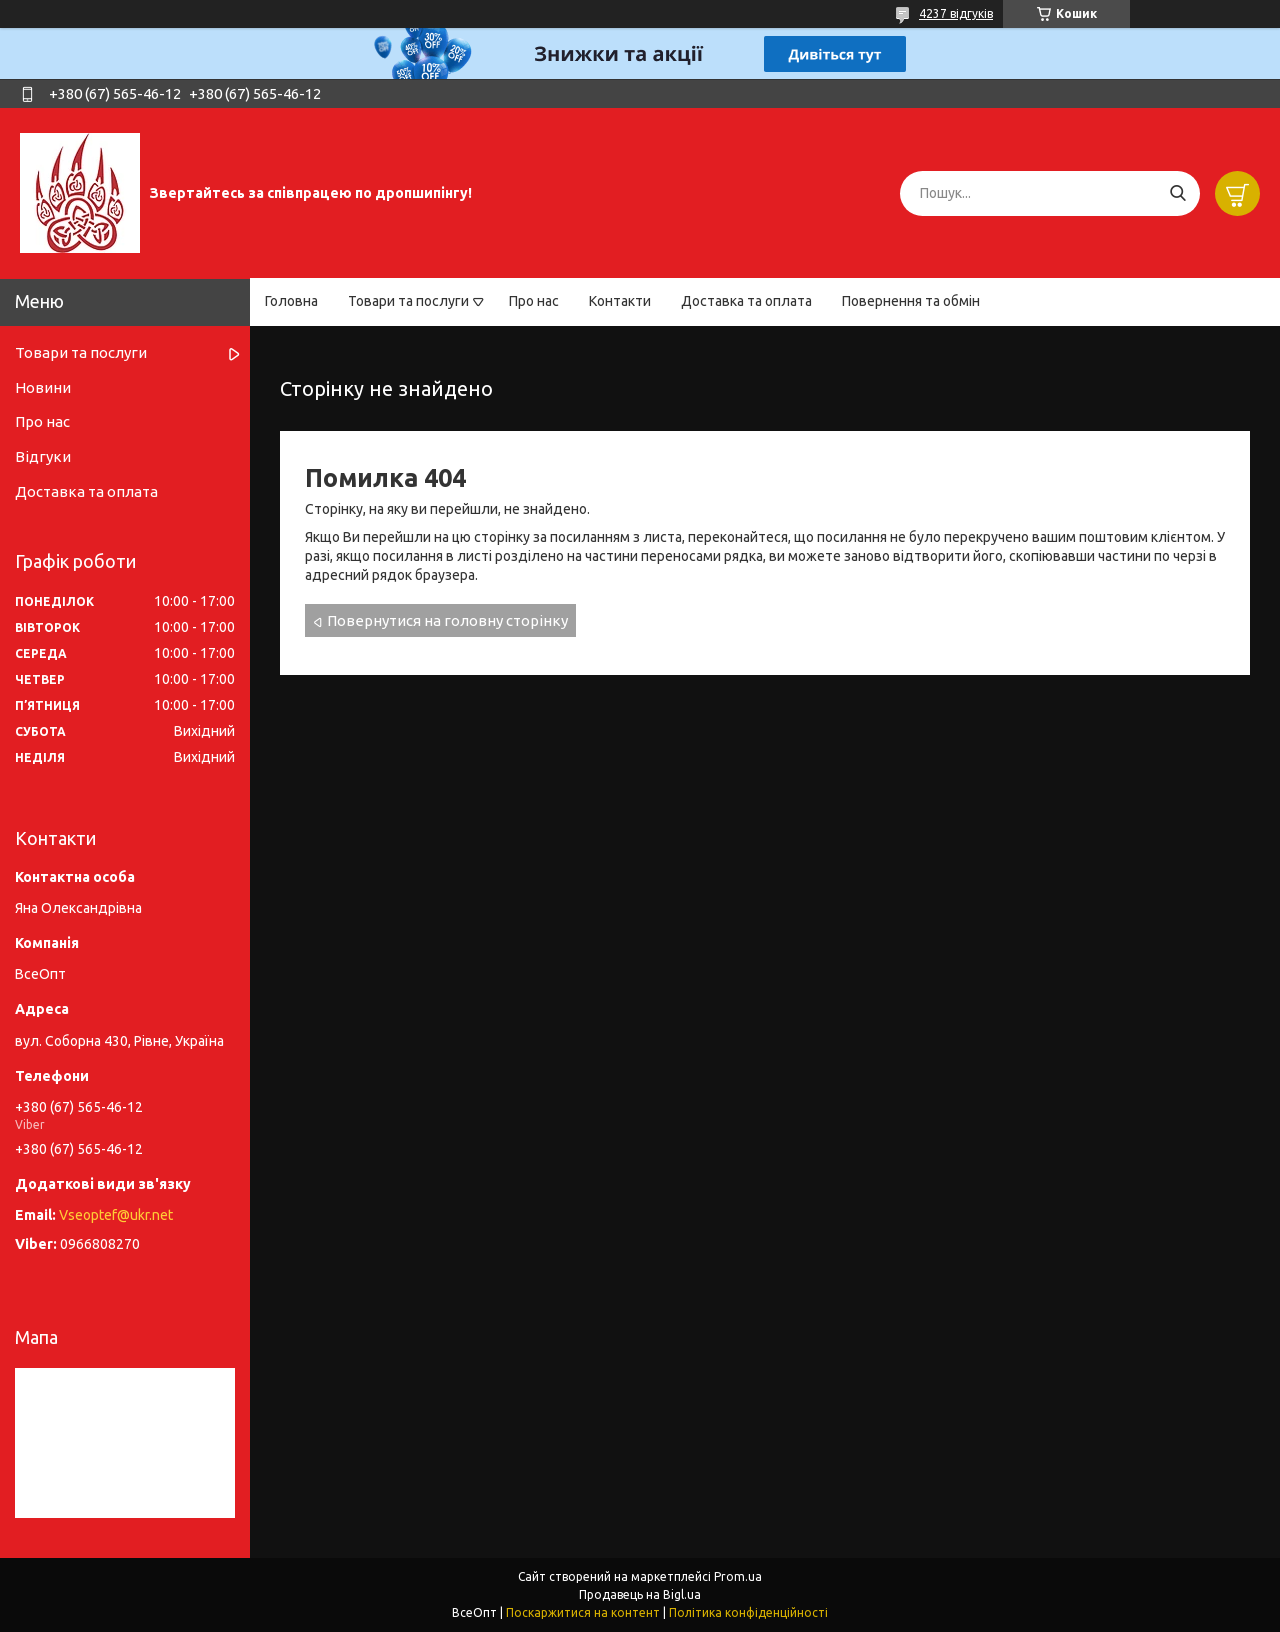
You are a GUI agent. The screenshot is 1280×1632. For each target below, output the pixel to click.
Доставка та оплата (746, 301)
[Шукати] (1177, 193)
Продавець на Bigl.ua (640, 1594)
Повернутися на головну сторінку (447, 620)
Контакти (620, 301)
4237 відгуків (956, 13)
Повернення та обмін (911, 301)
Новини (43, 387)
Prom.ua (738, 1576)
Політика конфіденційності (748, 1612)
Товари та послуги (408, 301)
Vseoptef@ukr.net (116, 1215)
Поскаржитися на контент (583, 1612)
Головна (291, 301)
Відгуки (43, 456)
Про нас (534, 301)
